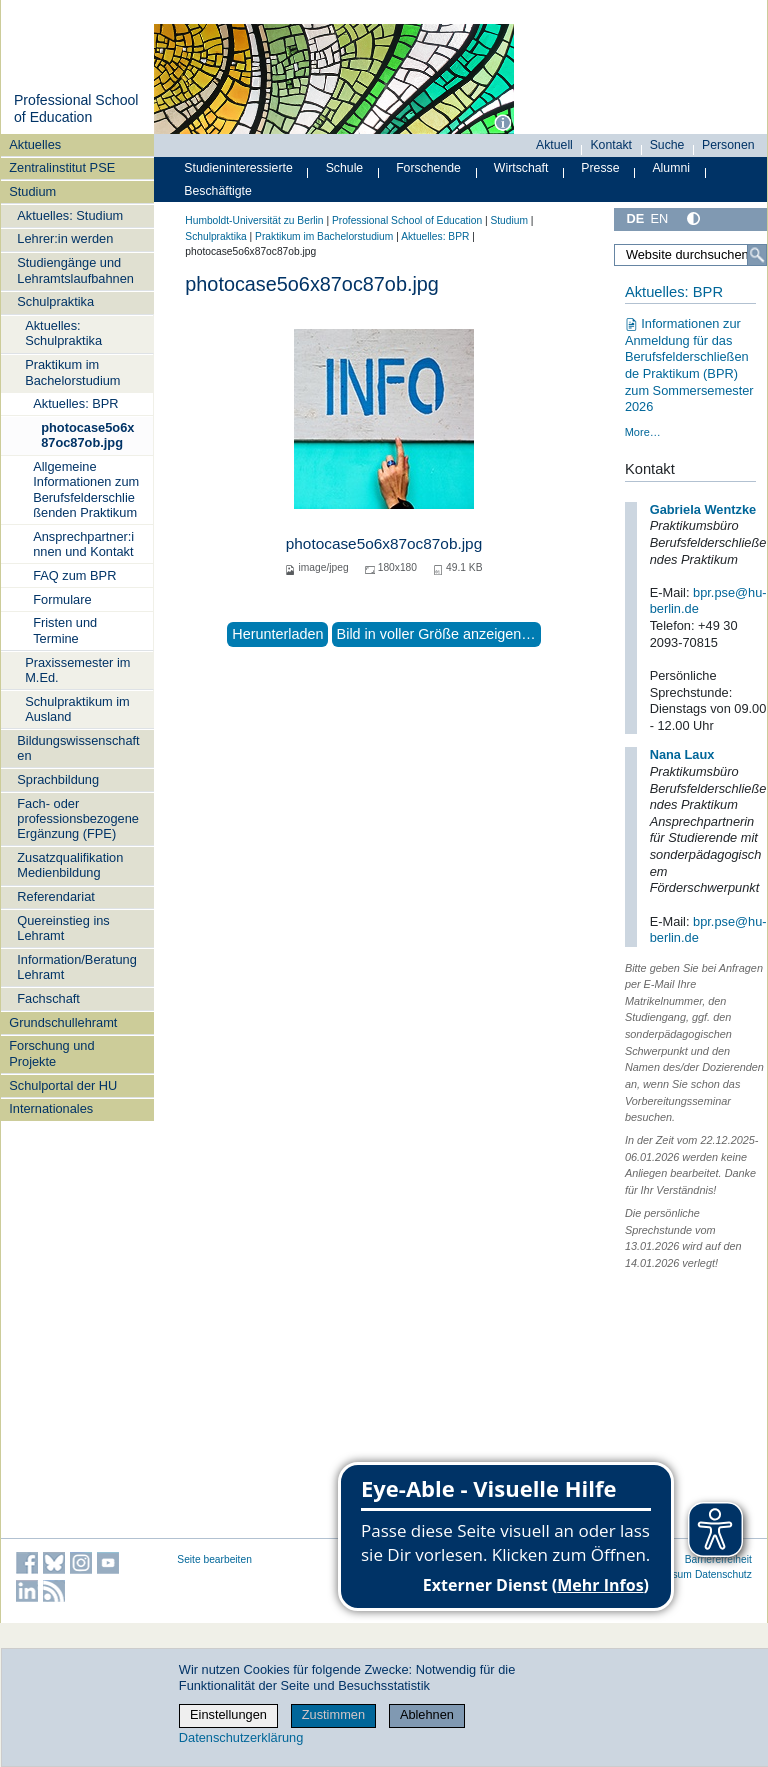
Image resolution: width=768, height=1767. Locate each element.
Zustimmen (333, 1714)
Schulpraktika (55, 301)
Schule (345, 168)
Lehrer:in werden (65, 238)
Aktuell (554, 145)
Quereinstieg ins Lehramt (63, 928)
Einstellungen (228, 1714)
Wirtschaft (521, 168)
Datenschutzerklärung (241, 1737)
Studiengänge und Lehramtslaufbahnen (75, 270)
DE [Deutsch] (635, 218)
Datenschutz (723, 1574)
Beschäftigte (218, 191)
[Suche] (757, 255)
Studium (32, 191)
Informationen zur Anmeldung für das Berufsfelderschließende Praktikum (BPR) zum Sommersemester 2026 (689, 365)
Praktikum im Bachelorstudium (72, 372)
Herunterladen (277, 634)
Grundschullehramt (63, 1022)
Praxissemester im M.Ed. (77, 670)
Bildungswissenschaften (78, 748)
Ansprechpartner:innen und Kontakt (83, 544)
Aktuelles (35, 144)
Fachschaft (48, 998)
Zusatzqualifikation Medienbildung (70, 865)
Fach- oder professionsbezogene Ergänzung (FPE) (78, 819)
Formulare (62, 599)
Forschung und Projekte (51, 1053)
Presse (600, 168)
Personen (728, 145)
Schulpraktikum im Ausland (77, 709)
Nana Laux (682, 754)
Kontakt (611, 145)
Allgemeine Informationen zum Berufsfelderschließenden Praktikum (86, 489)
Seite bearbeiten (214, 1559)
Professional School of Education (76, 109)
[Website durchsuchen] (690, 255)
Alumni (671, 168)
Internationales (51, 1108)
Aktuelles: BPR (75, 403)
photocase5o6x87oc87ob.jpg (87, 435)
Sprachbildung (58, 779)
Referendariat (56, 896)
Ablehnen (427, 1714)
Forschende (428, 168)
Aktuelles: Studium (70, 215)
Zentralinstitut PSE (62, 167)
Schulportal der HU (63, 1085)
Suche (667, 145)
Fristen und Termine (65, 630)
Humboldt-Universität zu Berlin (254, 220)
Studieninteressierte (238, 168)
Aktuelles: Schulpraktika (63, 333)
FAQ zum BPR (74, 575)
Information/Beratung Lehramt (77, 967)
